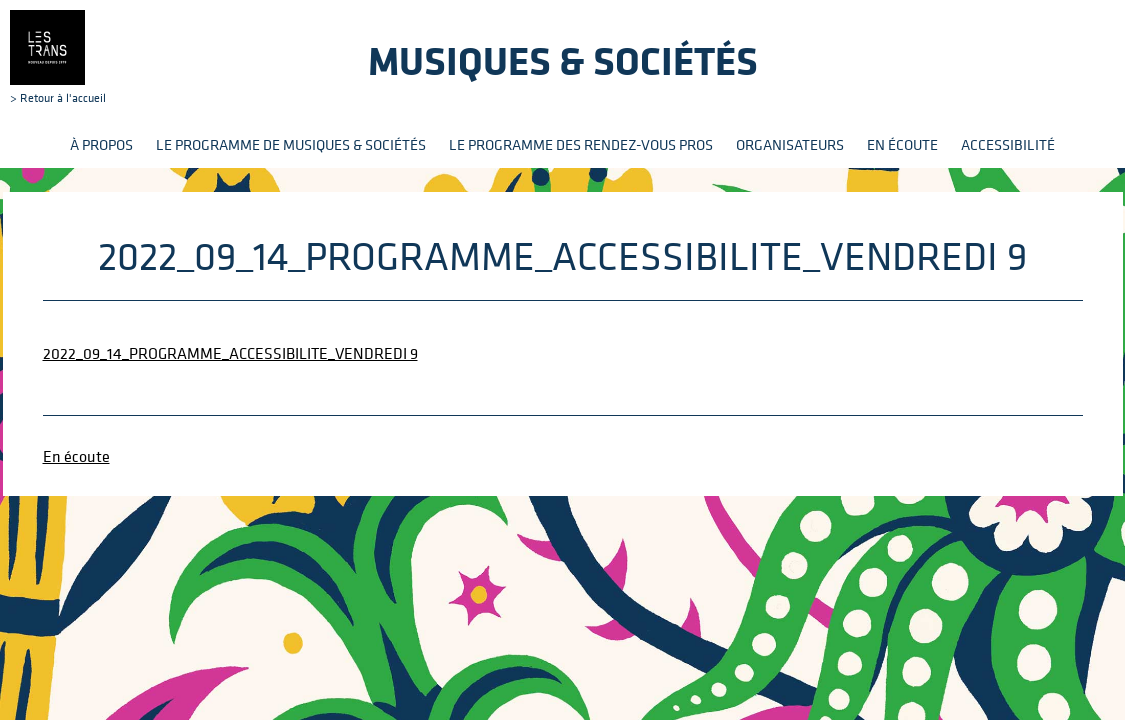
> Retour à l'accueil (58, 57)
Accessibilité (1008, 144)
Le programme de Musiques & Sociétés (291, 144)
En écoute (902, 144)
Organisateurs (790, 144)
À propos (101, 144)
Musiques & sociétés (563, 60)
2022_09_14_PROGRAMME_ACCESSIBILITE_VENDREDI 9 (230, 353)
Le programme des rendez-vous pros (581, 144)
